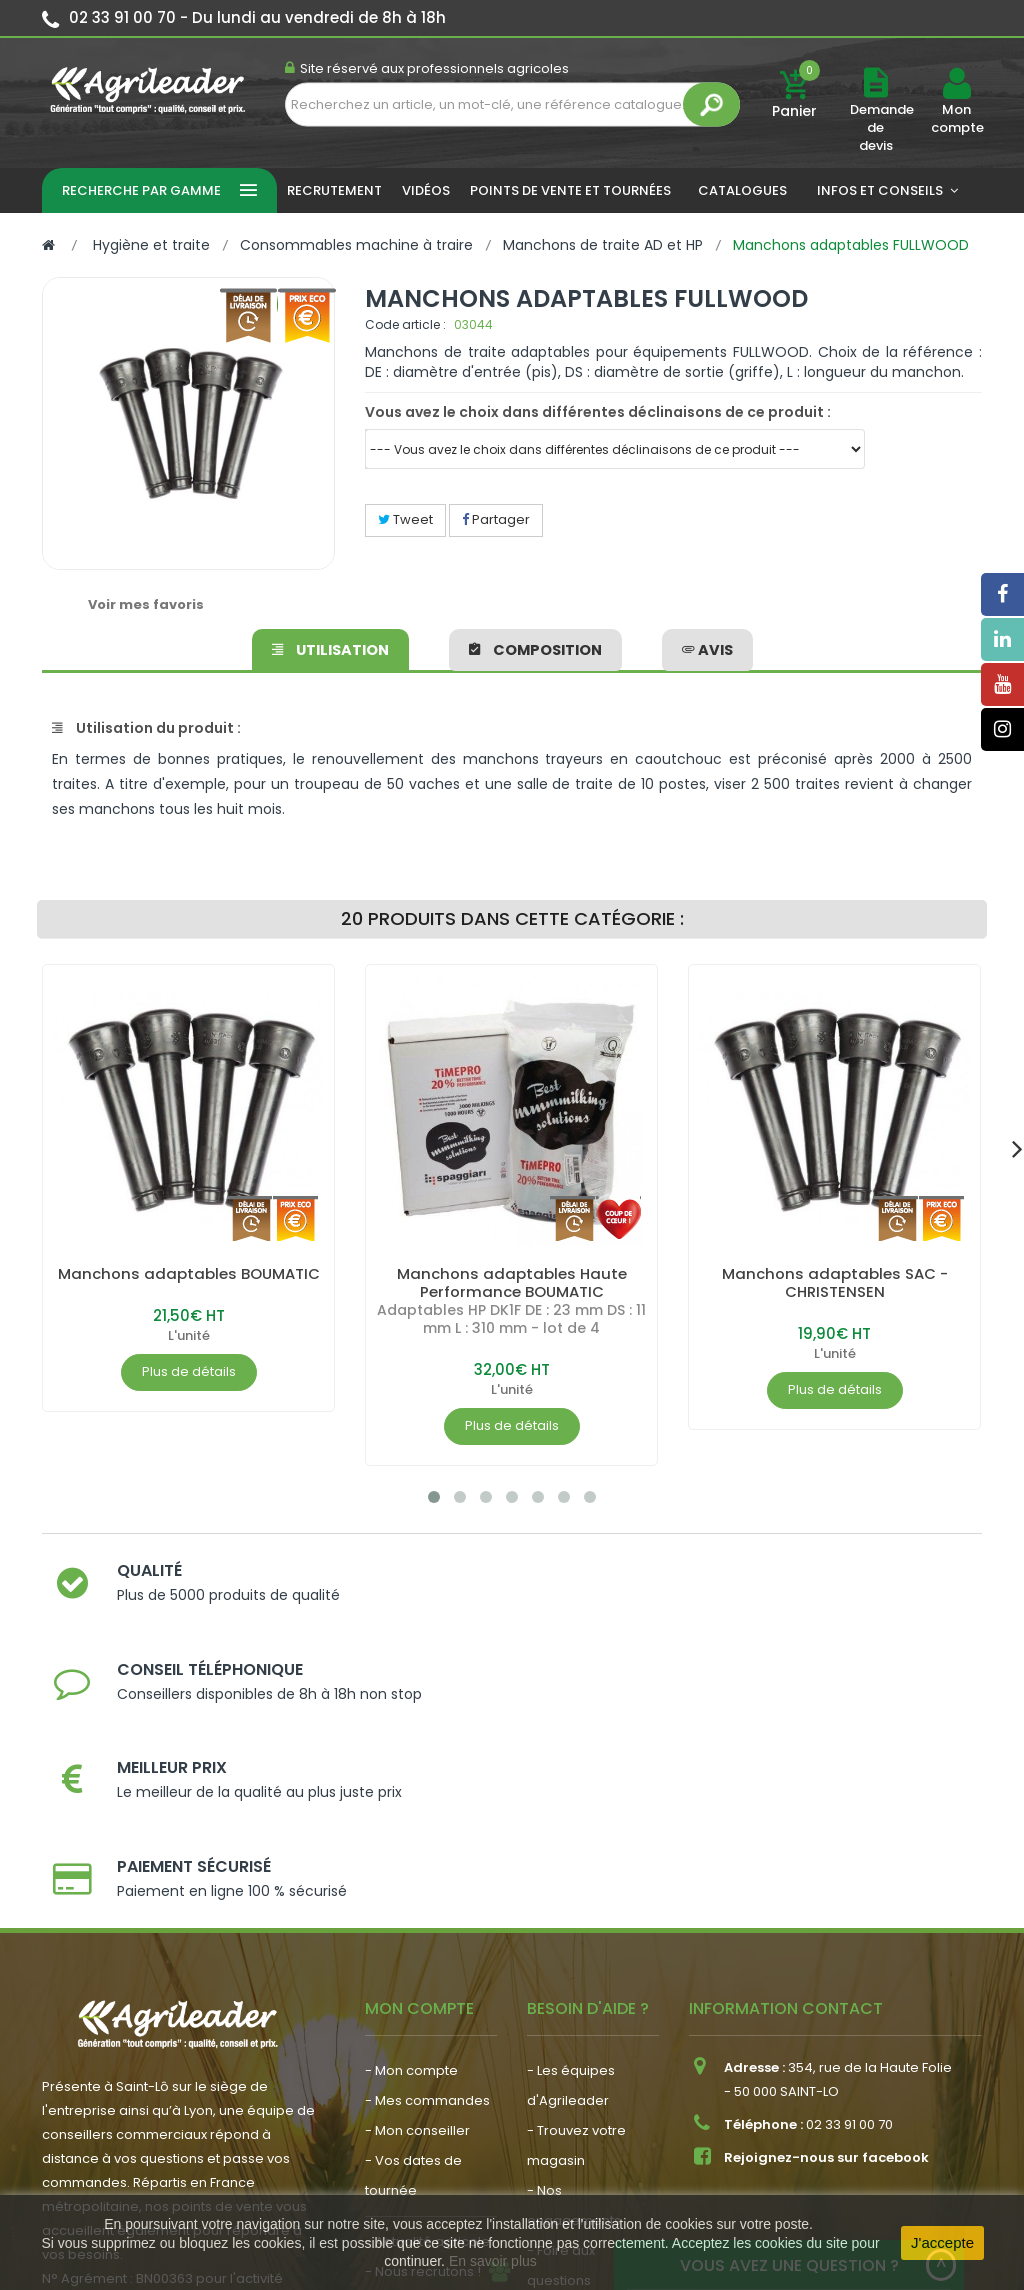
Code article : (405, 324)
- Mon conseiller (417, 1916)
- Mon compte (411, 1856)
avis (705, 646)
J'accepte (942, 2242)
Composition (535, 646)
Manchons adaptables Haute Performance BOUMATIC (512, 1282)
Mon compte (956, 119)
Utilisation (332, 646)
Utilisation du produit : (146, 728)
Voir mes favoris (146, 604)
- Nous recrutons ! (423, 2057)
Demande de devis (882, 127)
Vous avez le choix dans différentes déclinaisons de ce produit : (598, 412)
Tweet (405, 519)
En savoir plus (493, 2261)
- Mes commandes (427, 1886)
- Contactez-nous (585, 2096)
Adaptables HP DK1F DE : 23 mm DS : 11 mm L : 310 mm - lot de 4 (511, 1319)
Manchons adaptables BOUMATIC (188, 1282)
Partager (496, 519)
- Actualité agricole (427, 2027)
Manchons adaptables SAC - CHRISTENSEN (835, 1282)
